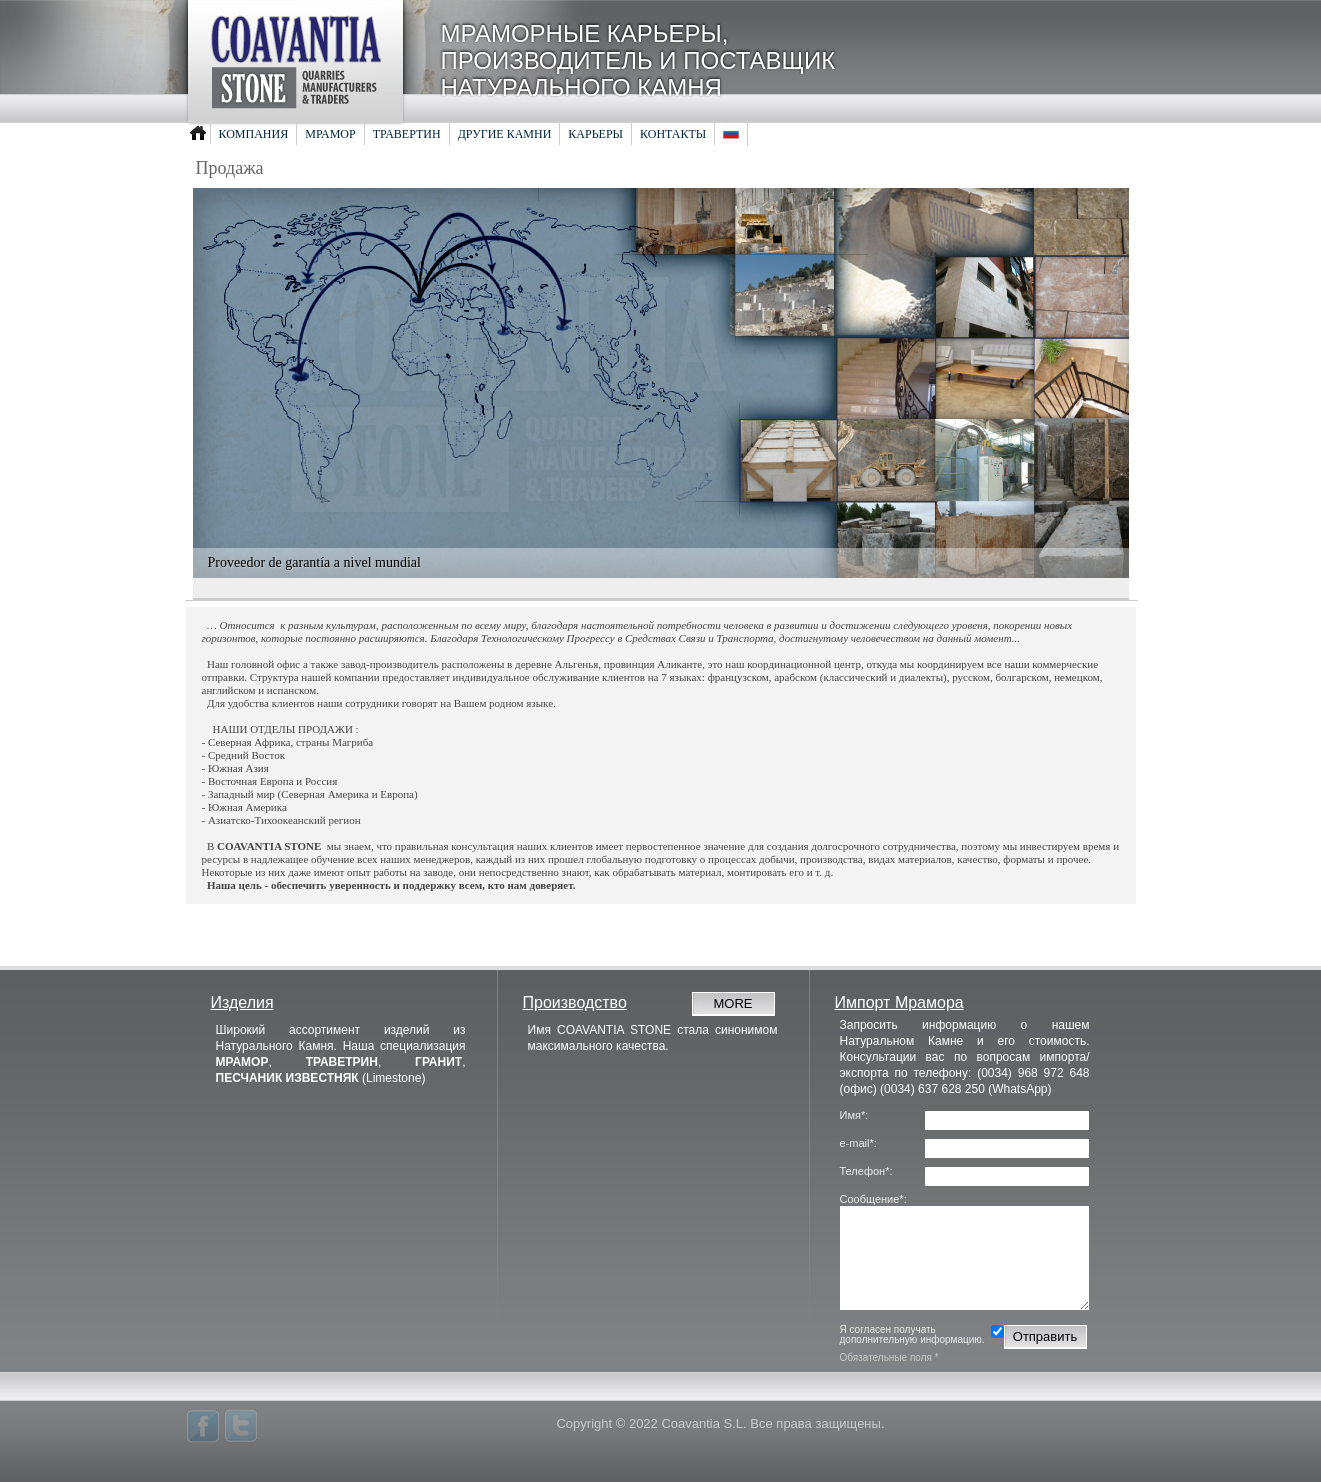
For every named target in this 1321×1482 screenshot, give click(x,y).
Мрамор (330, 134)
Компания (254, 134)
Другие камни (505, 134)
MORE (733, 1003)
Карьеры (595, 134)
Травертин (407, 134)
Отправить (1045, 1336)
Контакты (673, 134)
